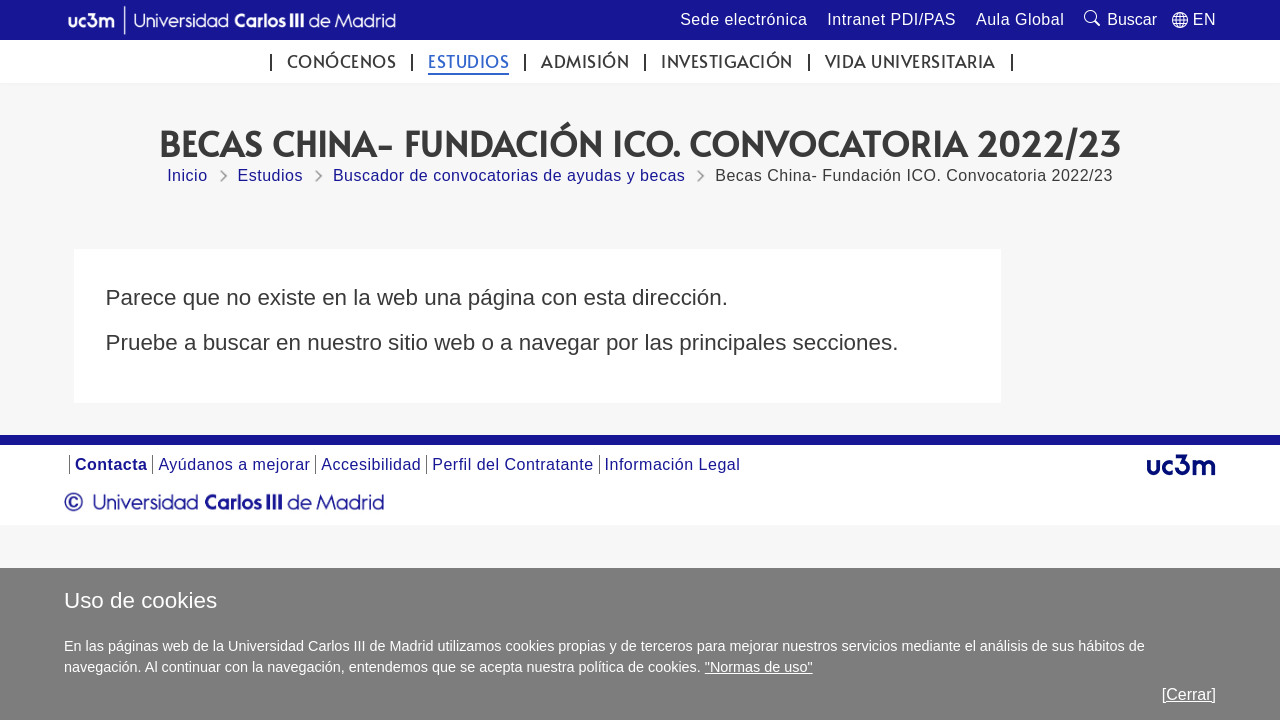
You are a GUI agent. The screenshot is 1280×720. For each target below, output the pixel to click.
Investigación (727, 61)
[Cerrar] (1189, 694)
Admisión (585, 61)
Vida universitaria (910, 61)
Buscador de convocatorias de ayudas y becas (509, 175)
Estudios (468, 61)
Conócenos (342, 61)
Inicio (187, 175)
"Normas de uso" (759, 667)
